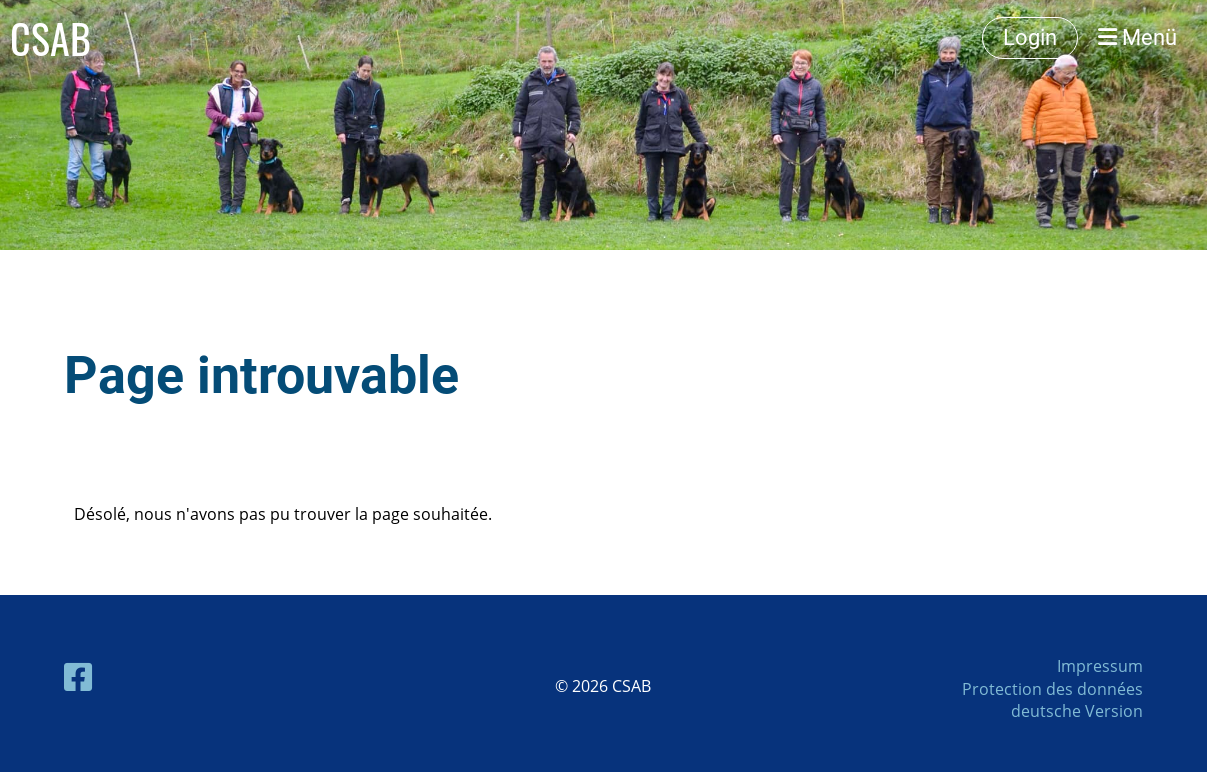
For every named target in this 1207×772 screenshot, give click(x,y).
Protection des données (1052, 689)
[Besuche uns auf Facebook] (78, 676)
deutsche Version (1077, 711)
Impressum (1100, 666)
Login (1030, 37)
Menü (1137, 37)
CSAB (50, 38)
